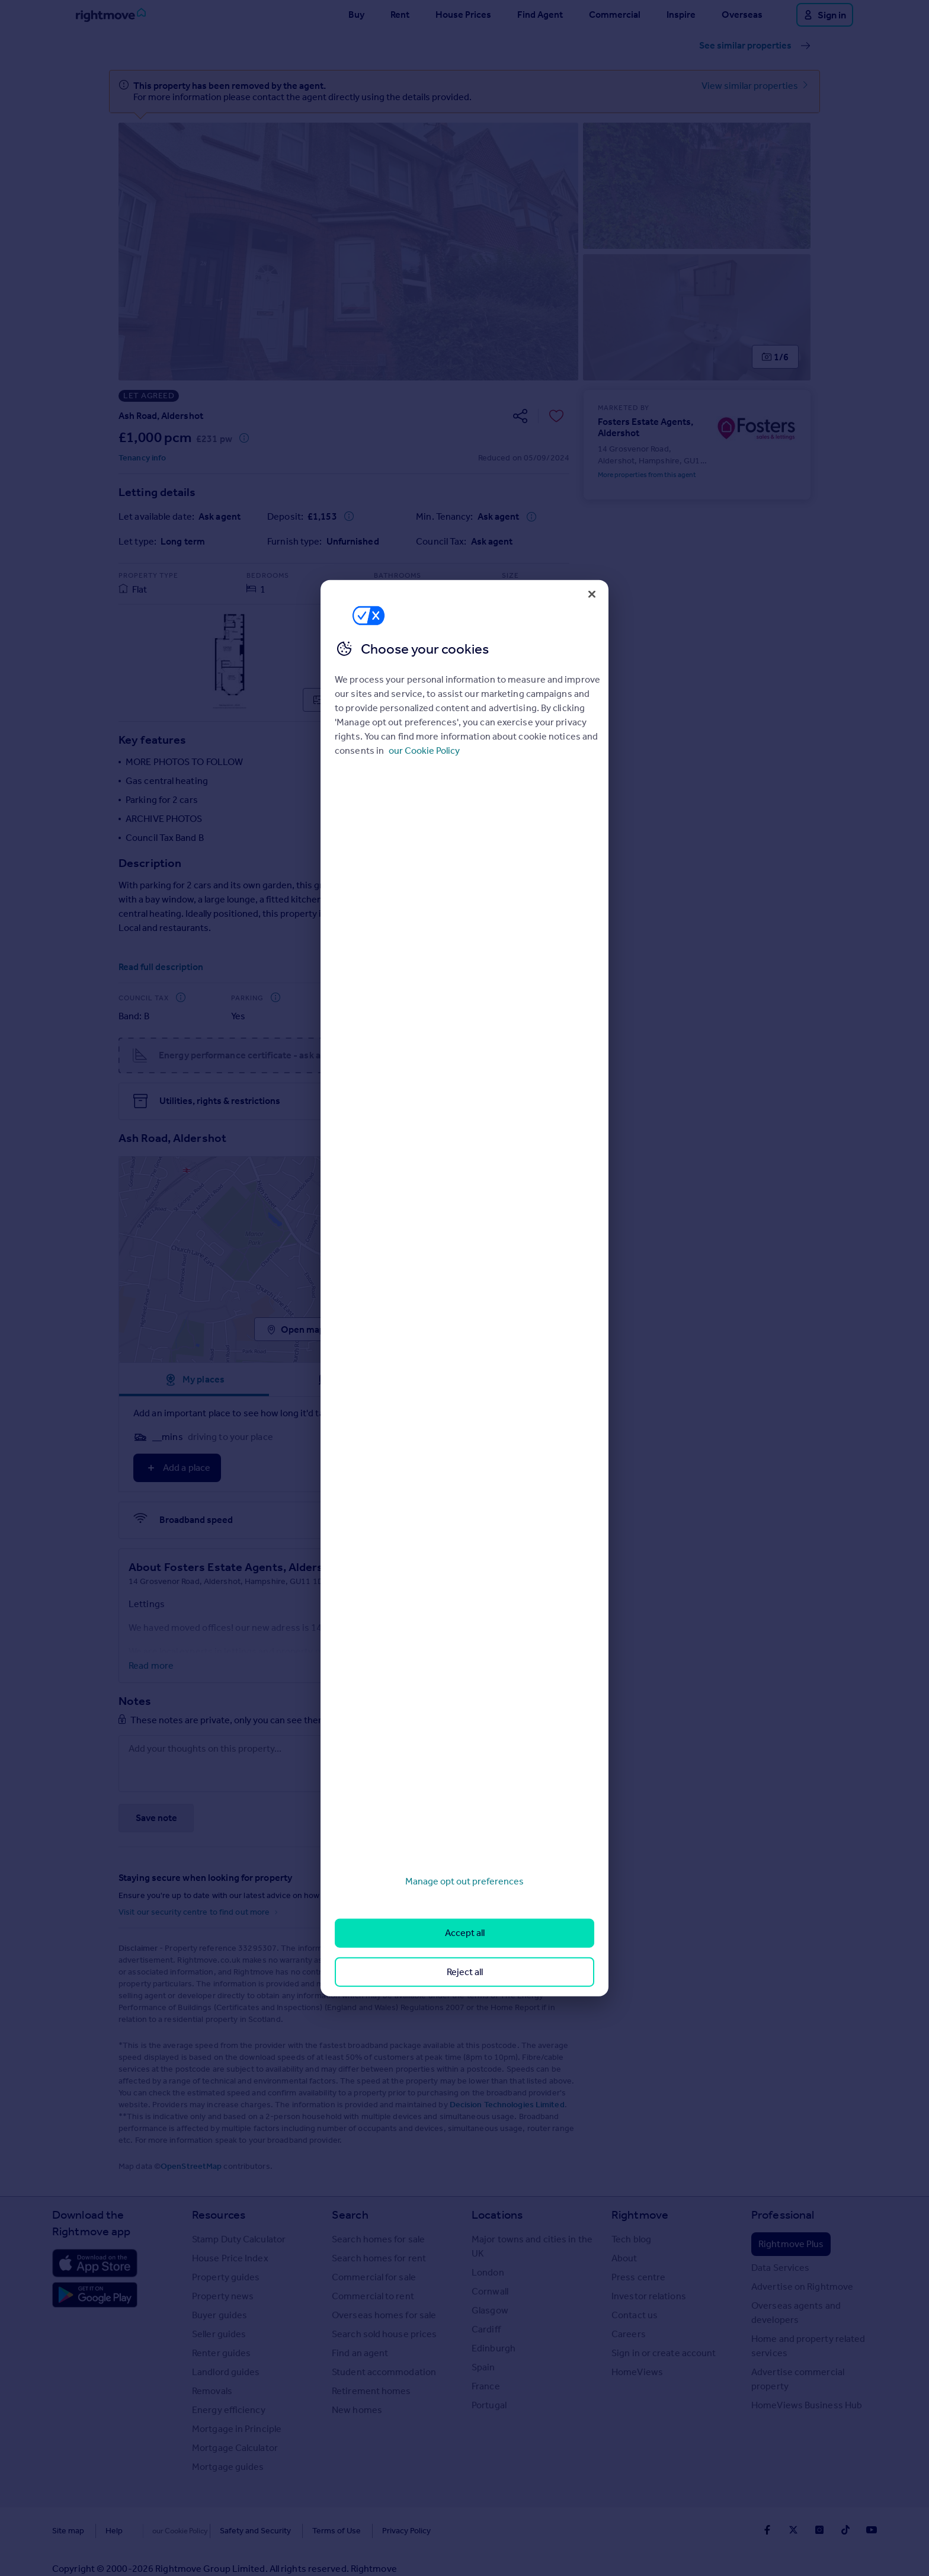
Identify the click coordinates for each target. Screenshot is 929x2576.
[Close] (592, 594)
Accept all (465, 1932)
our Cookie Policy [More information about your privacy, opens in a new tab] (424, 750)
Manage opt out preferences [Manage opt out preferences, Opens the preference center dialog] (464, 1881)
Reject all (465, 1971)
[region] (464, 1288)
